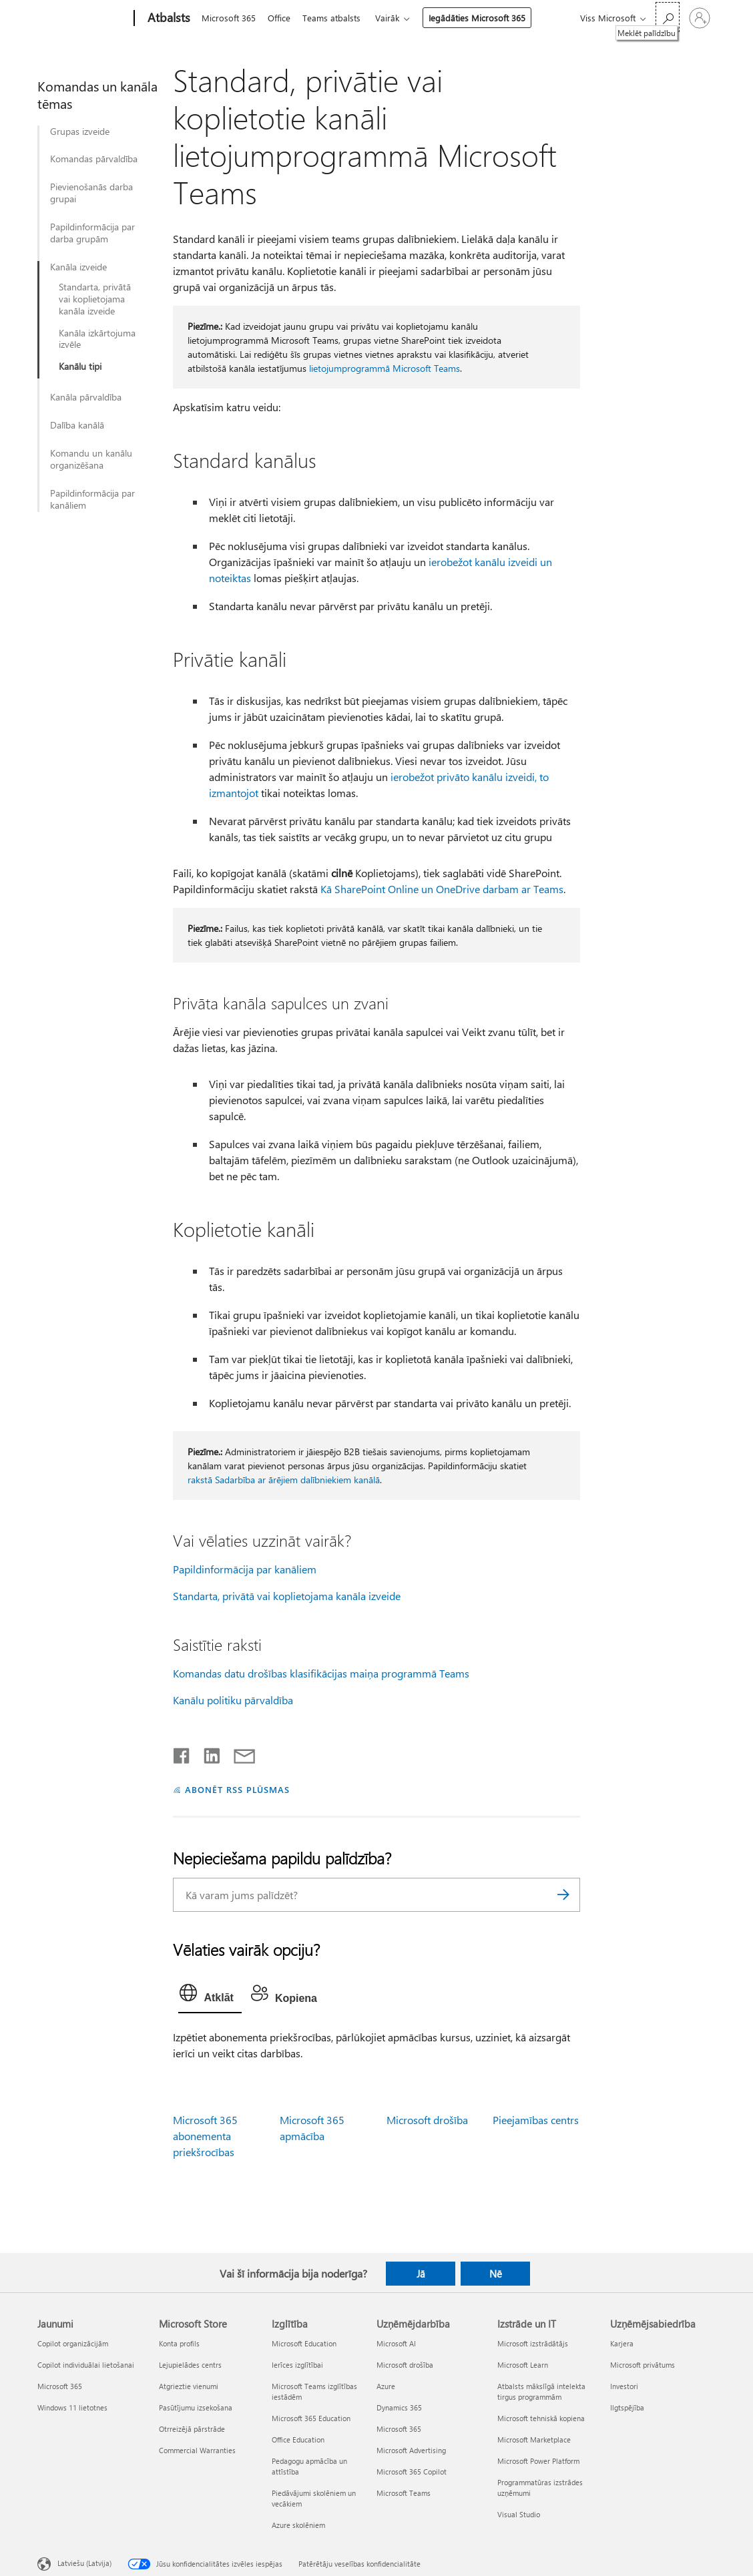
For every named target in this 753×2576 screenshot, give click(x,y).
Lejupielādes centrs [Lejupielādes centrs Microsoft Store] (190, 2365)
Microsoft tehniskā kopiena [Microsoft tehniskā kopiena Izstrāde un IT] (541, 2418)
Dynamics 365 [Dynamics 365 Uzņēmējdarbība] (399, 2407)
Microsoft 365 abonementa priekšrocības (205, 2136)
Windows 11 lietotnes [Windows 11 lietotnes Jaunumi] (72, 2407)
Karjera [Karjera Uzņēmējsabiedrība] (622, 2343)
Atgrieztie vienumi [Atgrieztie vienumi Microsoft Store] (188, 2386)
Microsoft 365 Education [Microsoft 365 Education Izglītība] (311, 2418)
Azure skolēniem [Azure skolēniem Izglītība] (298, 2525)
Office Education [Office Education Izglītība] (298, 2439)
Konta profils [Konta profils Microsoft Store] (179, 2343)
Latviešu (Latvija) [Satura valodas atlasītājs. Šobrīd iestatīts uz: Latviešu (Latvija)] (84, 2563)
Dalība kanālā (77, 425)
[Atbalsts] (167, 19)
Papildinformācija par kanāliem (92, 499)
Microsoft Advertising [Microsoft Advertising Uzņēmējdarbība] (411, 2450)
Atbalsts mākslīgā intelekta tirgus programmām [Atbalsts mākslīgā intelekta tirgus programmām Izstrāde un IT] (541, 2391)
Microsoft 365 (229, 17)
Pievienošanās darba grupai (91, 193)
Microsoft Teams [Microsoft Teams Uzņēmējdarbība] (403, 2493)
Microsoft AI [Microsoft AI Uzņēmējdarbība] (396, 2343)
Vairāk (395, 17)
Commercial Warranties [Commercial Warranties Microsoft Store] (197, 2450)
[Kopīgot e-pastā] (238, 1753)
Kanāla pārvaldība (85, 397)
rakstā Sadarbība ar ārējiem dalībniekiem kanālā (284, 1479)
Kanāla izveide (78, 267)
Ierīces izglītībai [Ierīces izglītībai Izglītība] (297, 2365)
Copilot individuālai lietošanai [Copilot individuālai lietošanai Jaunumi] (85, 2365)
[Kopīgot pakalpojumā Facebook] (182, 1753)
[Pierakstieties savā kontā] (700, 18)
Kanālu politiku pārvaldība (233, 1700)
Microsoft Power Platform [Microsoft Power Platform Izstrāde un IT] (538, 2461)
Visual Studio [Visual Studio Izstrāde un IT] (518, 2514)
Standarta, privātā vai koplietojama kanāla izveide (95, 299)
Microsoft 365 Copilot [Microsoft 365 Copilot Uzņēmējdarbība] (411, 2472)
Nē (495, 2273)
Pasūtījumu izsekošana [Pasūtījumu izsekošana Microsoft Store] (195, 2407)
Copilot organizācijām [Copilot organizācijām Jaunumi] (72, 2343)
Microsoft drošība (427, 2120)
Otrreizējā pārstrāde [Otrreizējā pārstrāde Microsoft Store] (192, 2429)
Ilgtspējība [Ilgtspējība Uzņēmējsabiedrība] (627, 2407)
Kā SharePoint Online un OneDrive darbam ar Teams (441, 889)
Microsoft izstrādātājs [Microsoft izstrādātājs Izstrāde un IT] (532, 2343)
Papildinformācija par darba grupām (92, 233)
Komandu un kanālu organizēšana (91, 459)
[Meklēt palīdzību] (668, 17)
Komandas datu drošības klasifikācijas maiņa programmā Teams (321, 1673)
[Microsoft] (83, 19)
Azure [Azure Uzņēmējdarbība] (385, 2386)
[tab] (209, 1996)
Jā (421, 2273)
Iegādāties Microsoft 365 (485, 17)
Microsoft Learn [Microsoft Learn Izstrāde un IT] (522, 2365)
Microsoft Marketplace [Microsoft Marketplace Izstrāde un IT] (534, 2439)
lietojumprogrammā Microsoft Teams (384, 368)
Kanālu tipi (80, 366)
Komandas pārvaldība (94, 159)
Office (281, 17)
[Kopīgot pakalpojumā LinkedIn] (207, 1753)
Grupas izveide (79, 131)
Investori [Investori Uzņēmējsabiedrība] (624, 2386)
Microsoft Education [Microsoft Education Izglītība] (304, 2343)
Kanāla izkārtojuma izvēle (97, 339)
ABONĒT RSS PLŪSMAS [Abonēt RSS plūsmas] (237, 1789)
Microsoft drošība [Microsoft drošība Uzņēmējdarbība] (404, 2365)
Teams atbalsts (337, 17)
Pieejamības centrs (536, 2120)
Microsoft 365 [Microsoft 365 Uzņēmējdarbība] (398, 2429)
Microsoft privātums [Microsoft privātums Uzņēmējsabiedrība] (642, 2365)
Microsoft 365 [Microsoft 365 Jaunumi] (59, 2386)
